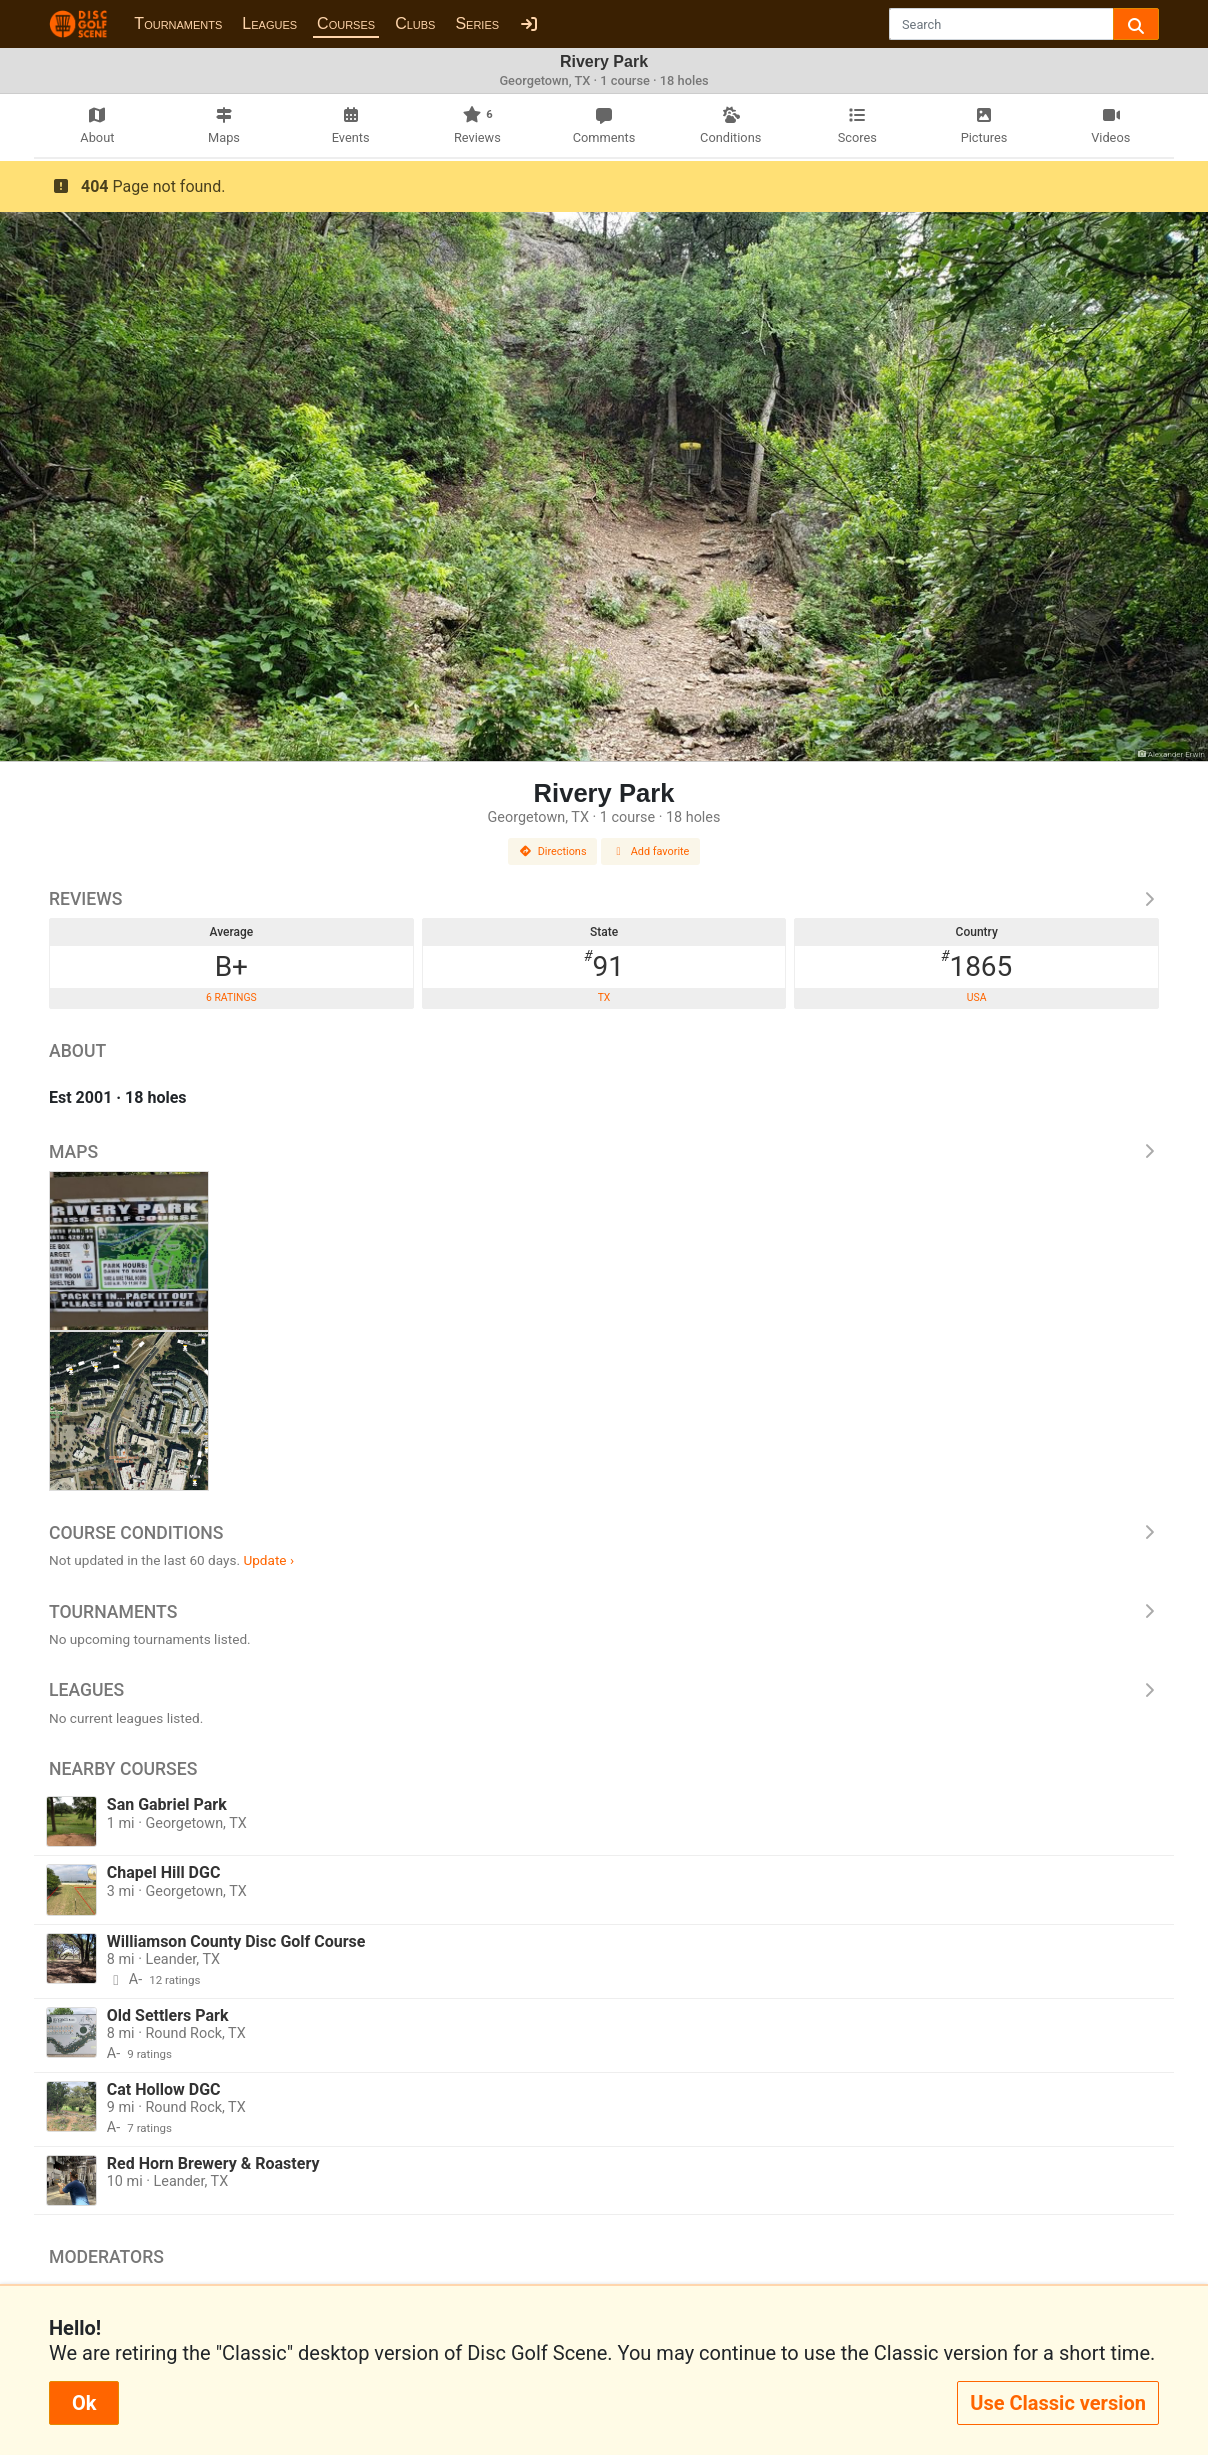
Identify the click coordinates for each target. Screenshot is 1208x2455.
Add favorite (651, 851)
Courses (346, 23)
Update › (268, 1560)
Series (477, 23)
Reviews (604, 899)
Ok (84, 2403)
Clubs (415, 23)
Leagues (269, 23)
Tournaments (178, 23)
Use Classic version (1058, 2403)
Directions (553, 851)
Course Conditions (604, 1533)
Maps (604, 1152)
